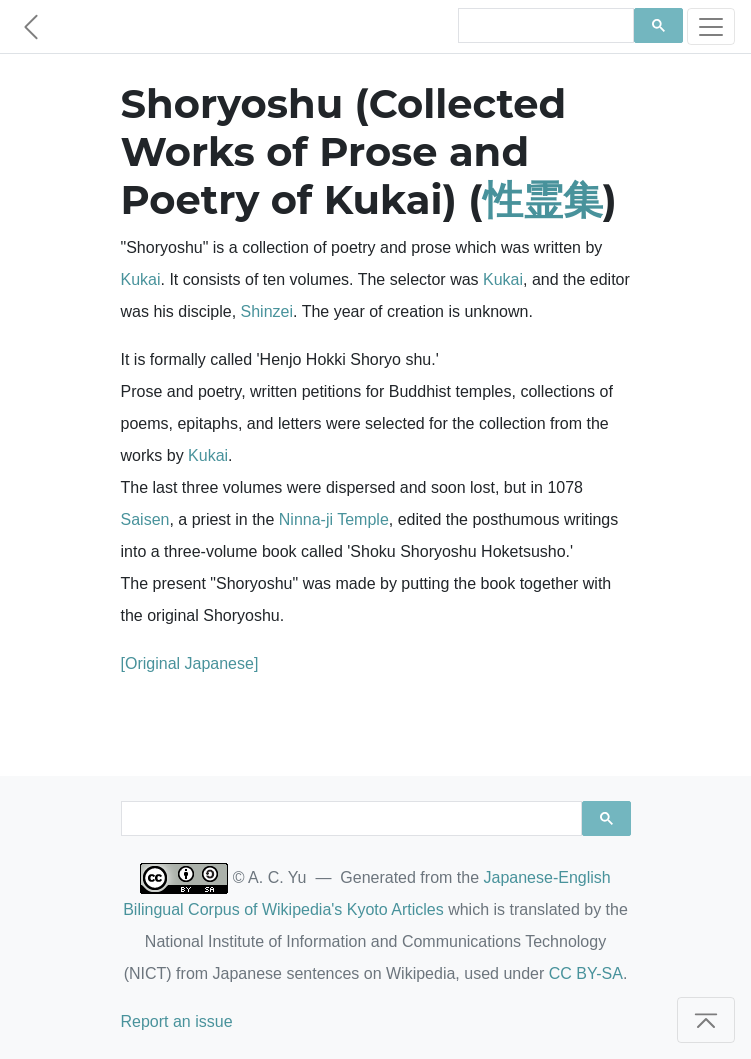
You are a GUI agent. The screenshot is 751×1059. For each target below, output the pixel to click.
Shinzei (267, 311)
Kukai (141, 279)
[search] (544, 26)
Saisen (145, 519)
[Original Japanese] (190, 663)
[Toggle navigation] (711, 26)
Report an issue (177, 1021)
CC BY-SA (586, 973)
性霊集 (543, 199)
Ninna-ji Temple (334, 519)
